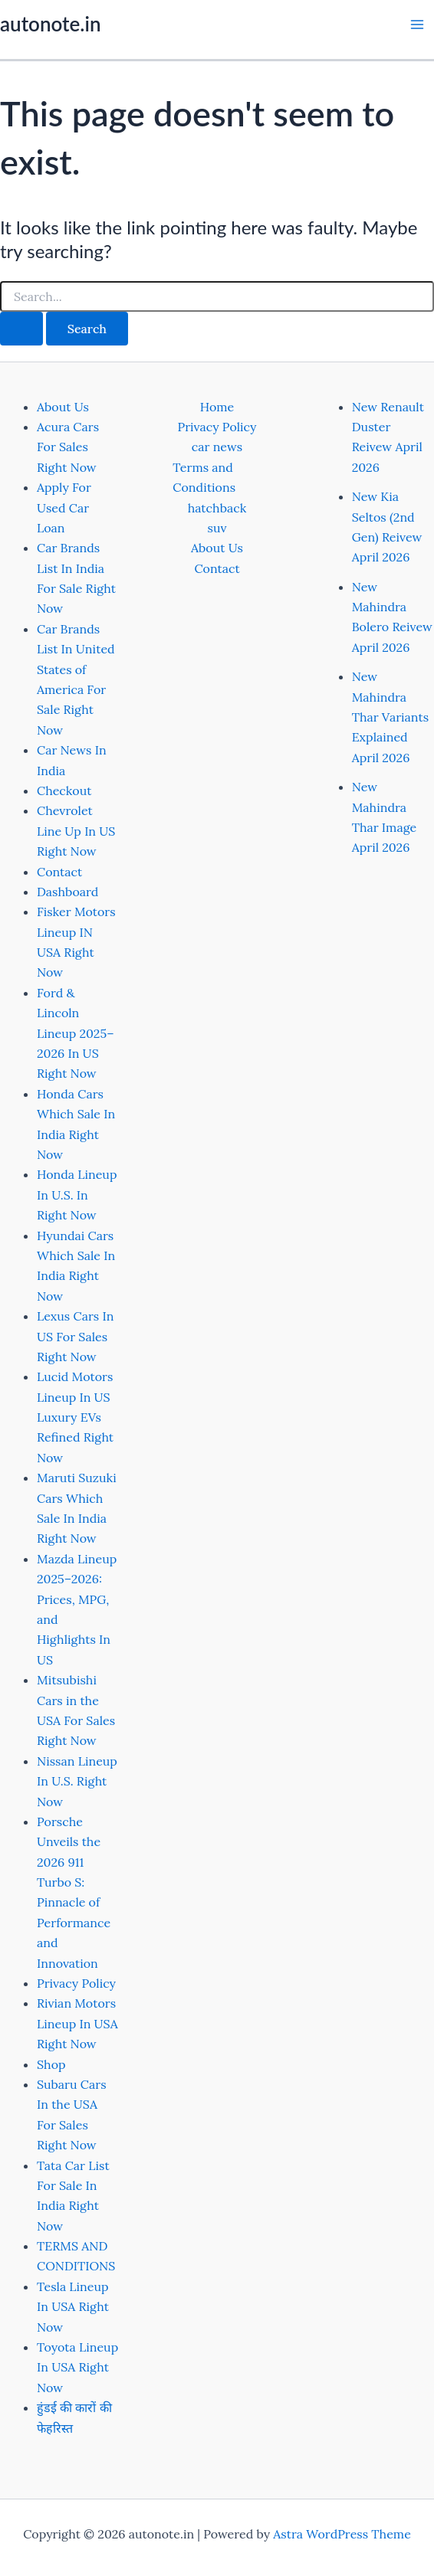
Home (217, 406)
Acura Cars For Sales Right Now (68, 447)
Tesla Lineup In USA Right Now (73, 2307)
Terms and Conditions (204, 477)
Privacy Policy (76, 1983)
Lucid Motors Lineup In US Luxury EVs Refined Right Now (75, 1417)
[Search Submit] (21, 328)
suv (217, 527)
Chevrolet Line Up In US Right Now (76, 831)
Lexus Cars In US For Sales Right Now (75, 1336)
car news (217, 446)
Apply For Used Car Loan (64, 507)
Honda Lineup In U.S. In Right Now (77, 1195)
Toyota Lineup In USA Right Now (77, 2367)
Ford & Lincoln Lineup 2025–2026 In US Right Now (75, 1033)
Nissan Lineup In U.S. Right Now (77, 1781)
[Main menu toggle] (417, 24)
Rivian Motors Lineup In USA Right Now (77, 2023)
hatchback (217, 508)
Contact (59, 871)
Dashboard (67, 891)
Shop (51, 2064)
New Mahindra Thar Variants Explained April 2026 (390, 717)
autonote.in (50, 23)
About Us (63, 406)
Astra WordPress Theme (342, 2534)
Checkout (64, 790)
